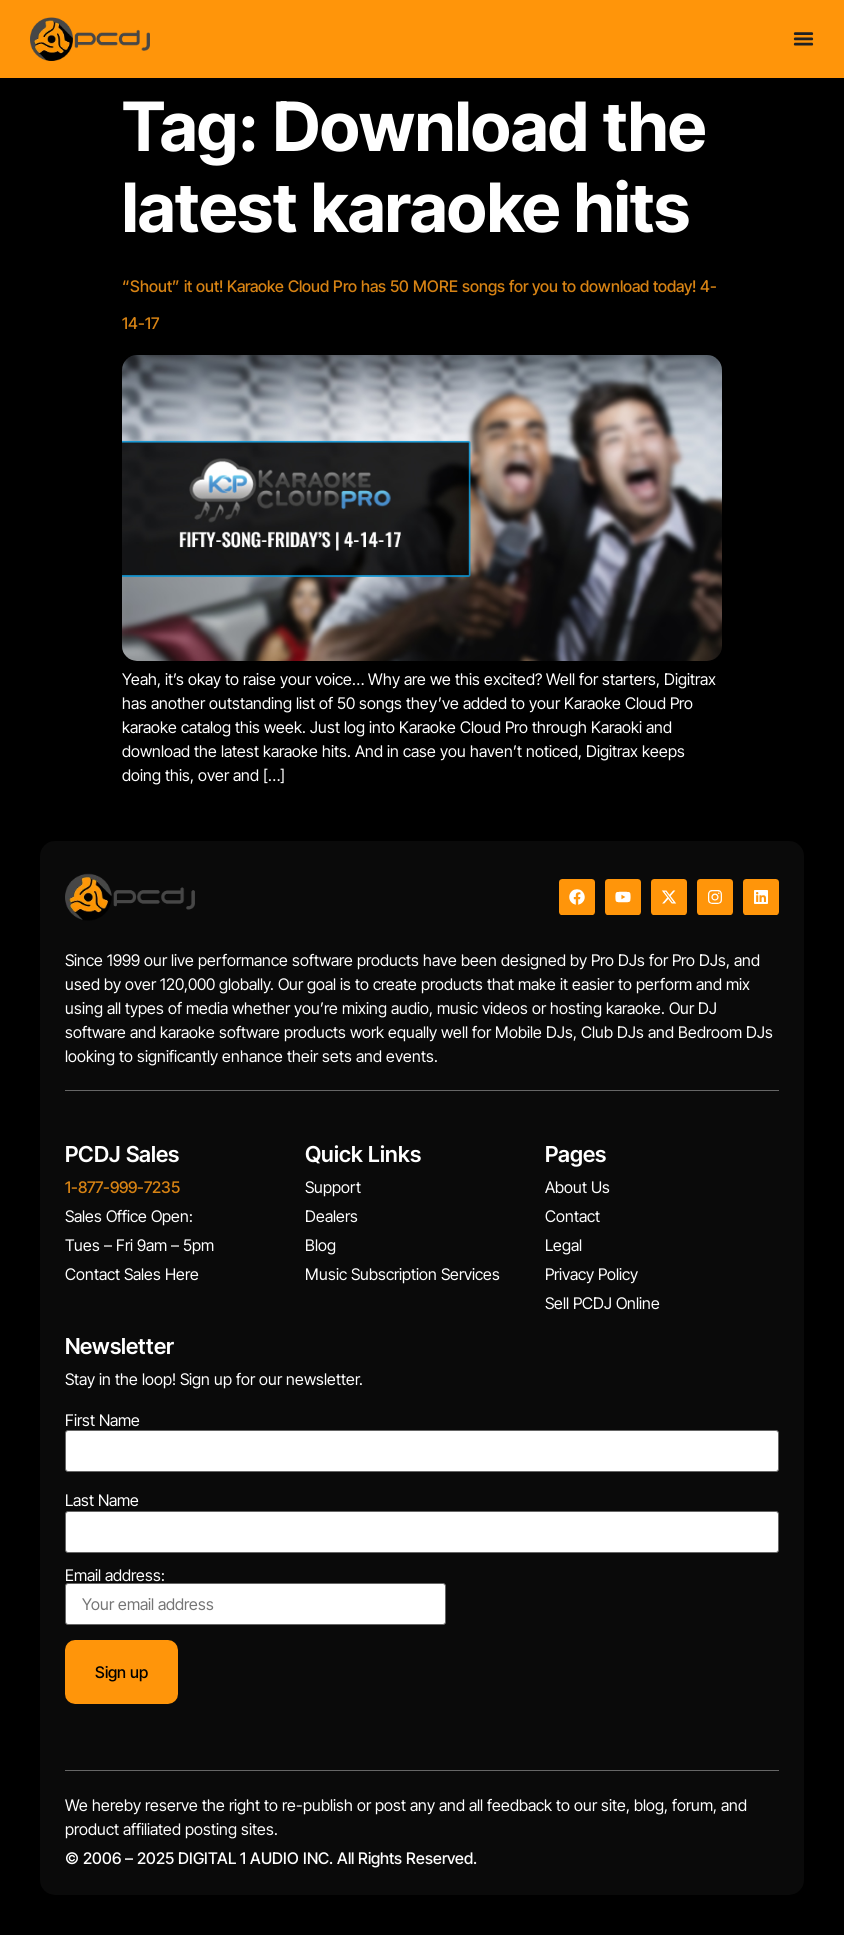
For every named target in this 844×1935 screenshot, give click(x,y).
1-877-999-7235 (122, 1187)
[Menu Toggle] (803, 33)
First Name (102, 1420)
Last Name (102, 1500)
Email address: (255, 1596)
